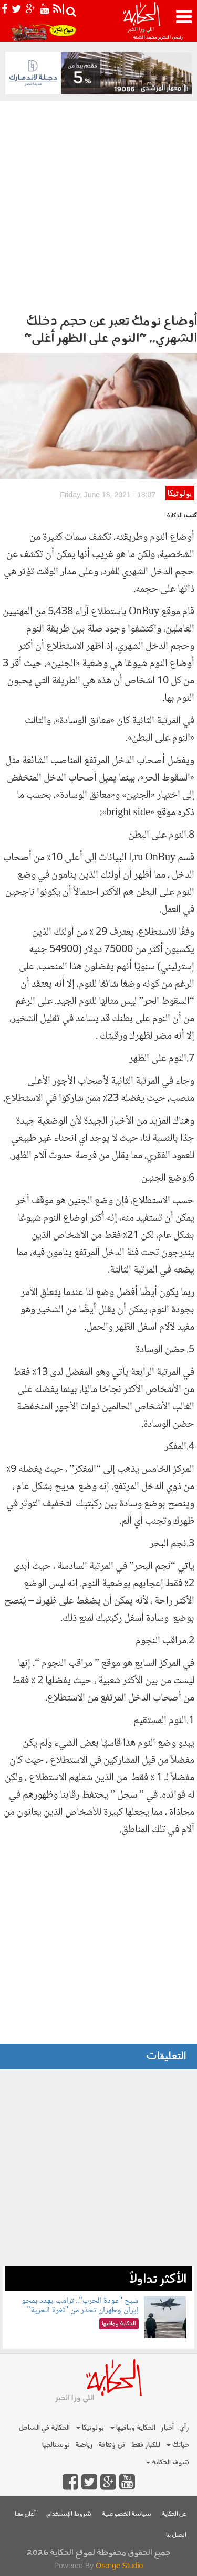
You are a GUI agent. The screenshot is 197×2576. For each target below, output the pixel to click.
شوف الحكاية (167, 2462)
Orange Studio (119, 2565)
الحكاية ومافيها (132, 2428)
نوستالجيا (56, 2445)
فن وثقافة (112, 2445)
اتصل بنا (176, 2535)
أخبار (167, 2428)
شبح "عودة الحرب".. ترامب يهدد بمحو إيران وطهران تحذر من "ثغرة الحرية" (80, 2305)
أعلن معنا (25, 2514)
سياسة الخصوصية (126, 2514)
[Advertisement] (98, 204)
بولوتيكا (180, 493)
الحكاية (175, 515)
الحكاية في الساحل (44, 2428)
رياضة (84, 2445)
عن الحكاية (174, 2514)
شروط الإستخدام (68, 2514)
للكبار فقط (145, 2445)
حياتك (178, 2445)
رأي (184, 2428)
